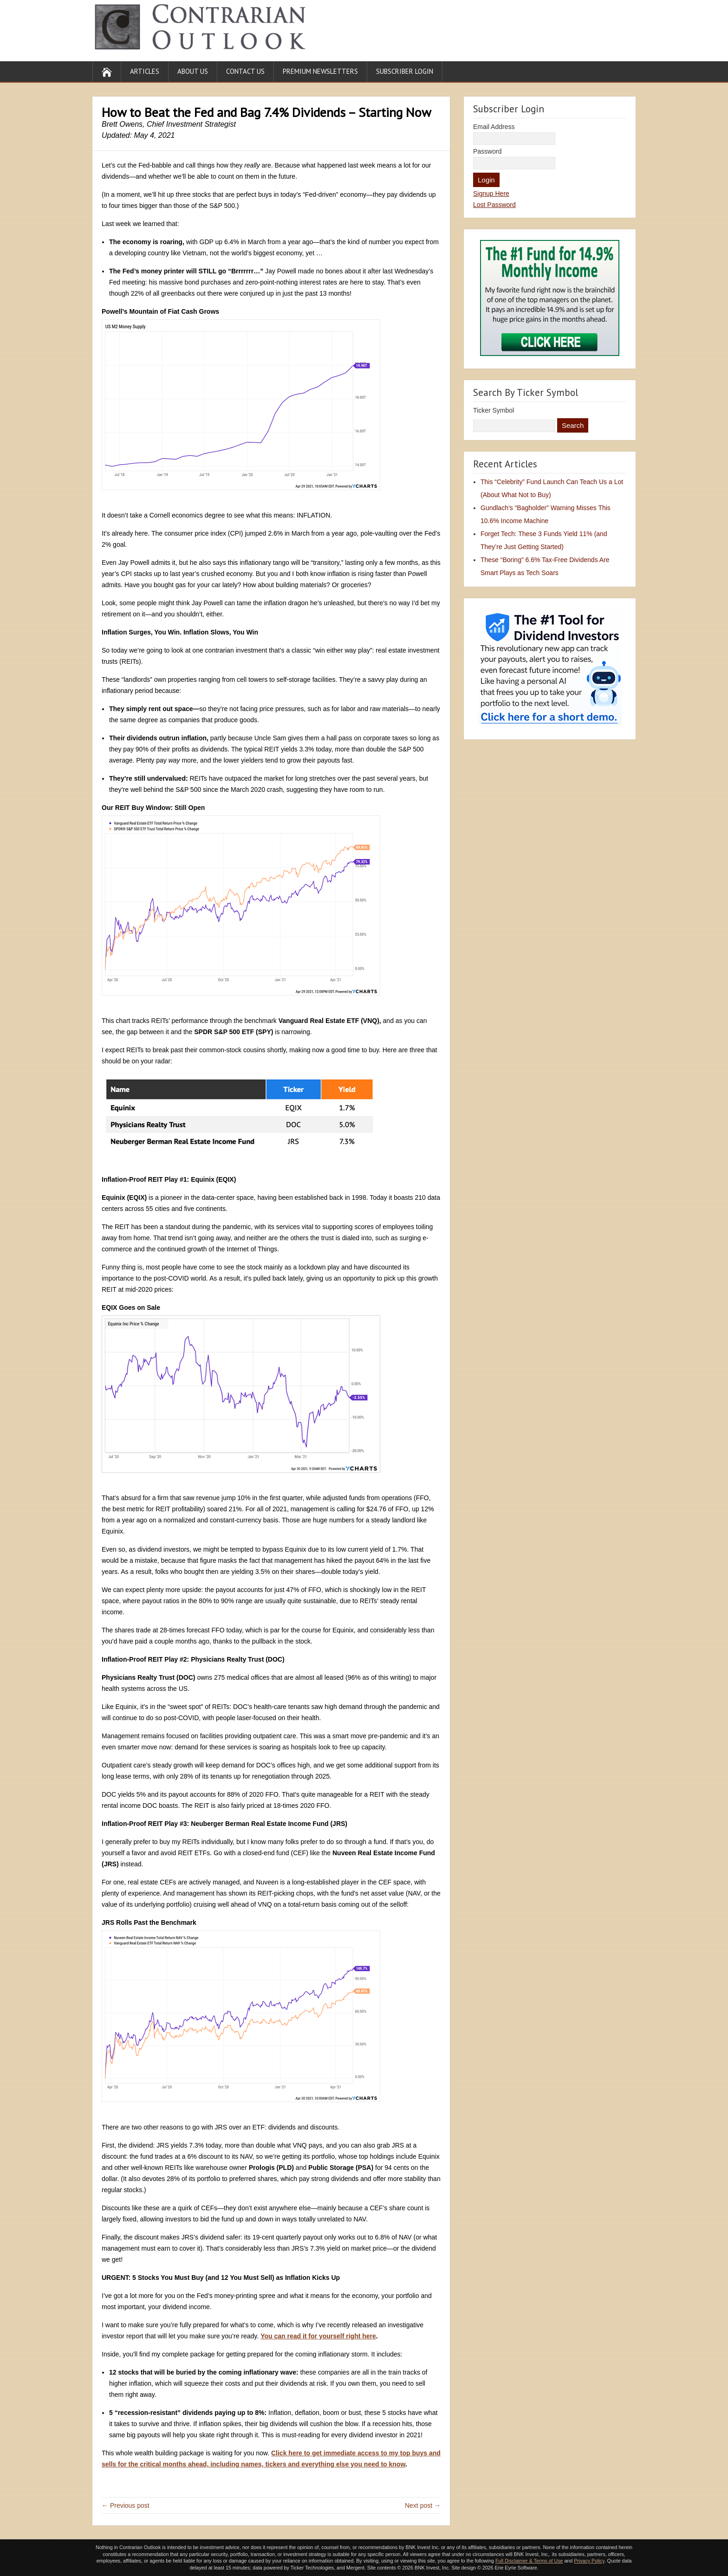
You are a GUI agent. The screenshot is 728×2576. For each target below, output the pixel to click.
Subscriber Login (404, 71)
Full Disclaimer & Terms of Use (529, 2560)
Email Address (493, 126)
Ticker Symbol (493, 410)
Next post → (423, 2505)
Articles (144, 71)
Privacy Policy (589, 2560)
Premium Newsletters (320, 71)
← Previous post (126, 2505)
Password (487, 151)
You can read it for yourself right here (318, 2336)
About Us (192, 71)
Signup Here (491, 193)
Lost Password (494, 204)
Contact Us (245, 71)
